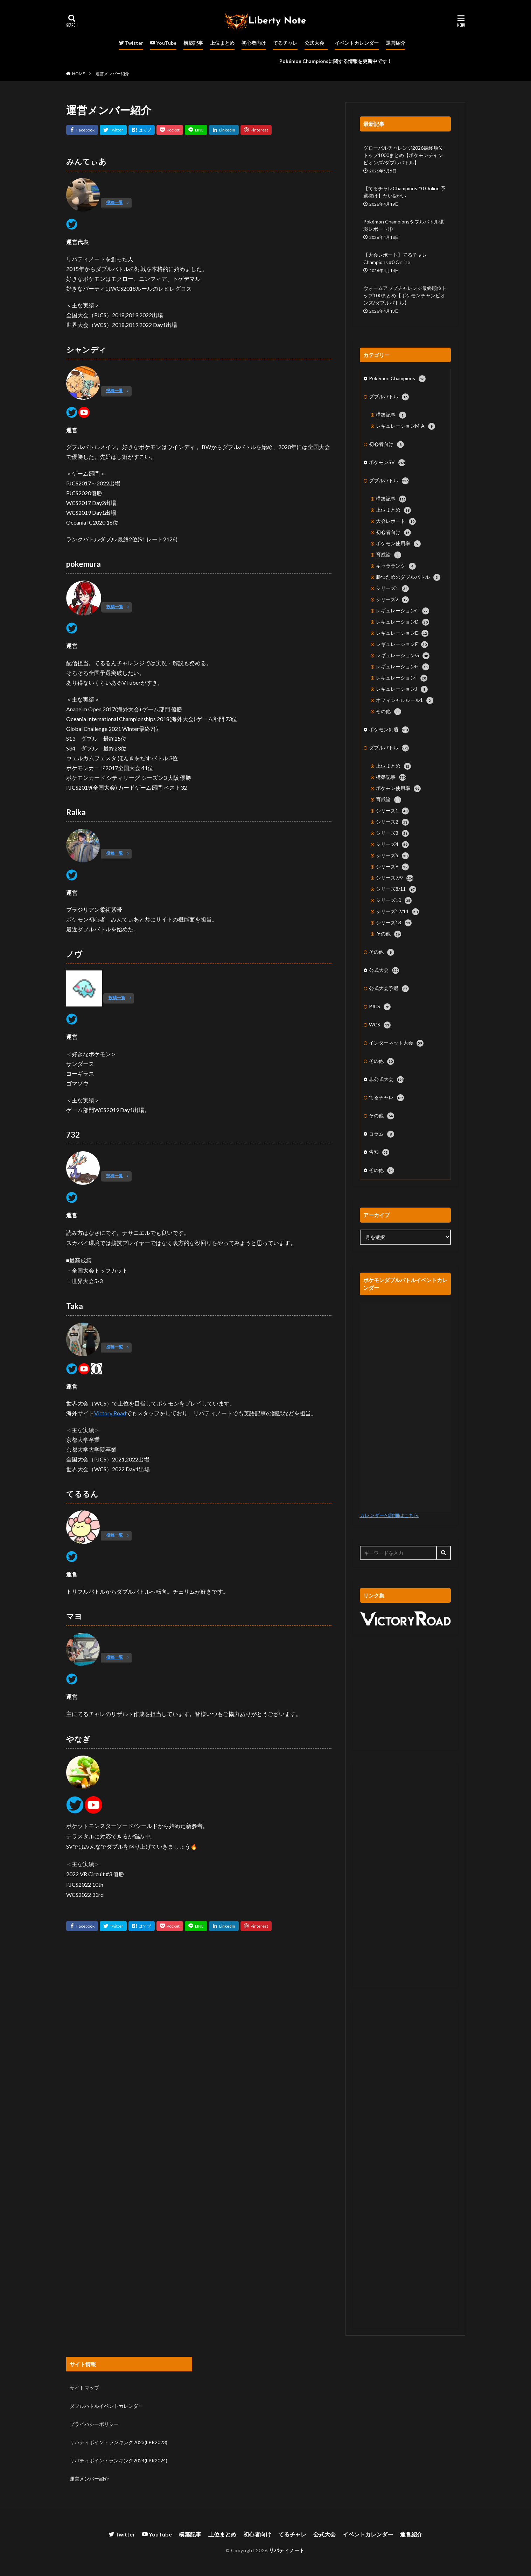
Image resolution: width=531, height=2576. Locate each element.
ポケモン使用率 (398, 543)
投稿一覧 (114, 202)
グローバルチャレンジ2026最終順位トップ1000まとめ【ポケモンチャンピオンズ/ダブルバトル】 (403, 155)
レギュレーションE (402, 633)
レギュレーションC (402, 610)
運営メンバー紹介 (112, 73)
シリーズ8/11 (396, 889)
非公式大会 (386, 1079)
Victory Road (110, 1413)
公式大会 (314, 43)
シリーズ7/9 (394, 878)
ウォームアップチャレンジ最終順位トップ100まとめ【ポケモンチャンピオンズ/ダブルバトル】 (405, 295)
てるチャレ (285, 43)
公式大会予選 (389, 988)
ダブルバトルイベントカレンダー (106, 2406)
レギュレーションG (402, 655)
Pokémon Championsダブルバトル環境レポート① (403, 225)
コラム (381, 1134)
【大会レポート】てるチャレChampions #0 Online (395, 258)
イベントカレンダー (357, 43)
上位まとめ (222, 43)
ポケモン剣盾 (389, 729)
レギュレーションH (402, 666)
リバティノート (287, 2550)
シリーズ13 (394, 922)
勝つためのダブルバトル (408, 577)
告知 (379, 1152)
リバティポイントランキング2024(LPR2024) (118, 2460)
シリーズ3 (392, 833)
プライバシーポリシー (94, 2424)
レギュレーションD (402, 622)
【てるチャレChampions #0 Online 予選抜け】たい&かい (404, 192)
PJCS (380, 1006)
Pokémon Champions (397, 378)
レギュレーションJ (402, 689)
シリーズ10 (394, 900)
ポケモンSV (387, 462)
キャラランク (396, 566)
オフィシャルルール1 (404, 700)
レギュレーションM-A (405, 426)
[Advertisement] (405, 1699)
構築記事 (193, 43)
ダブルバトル (389, 396)
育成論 (388, 555)
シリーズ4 (392, 844)
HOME (78, 73)
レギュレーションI (401, 678)
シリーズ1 (392, 588)
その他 (388, 711)
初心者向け (254, 43)
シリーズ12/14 (397, 911)
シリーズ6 (392, 866)
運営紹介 (395, 43)
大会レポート (396, 521)
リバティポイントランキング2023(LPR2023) (118, 2442)
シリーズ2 (392, 599)
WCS (380, 1025)
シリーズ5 (392, 855)
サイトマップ (84, 2388)
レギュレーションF (402, 644)
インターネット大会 (396, 1043)
